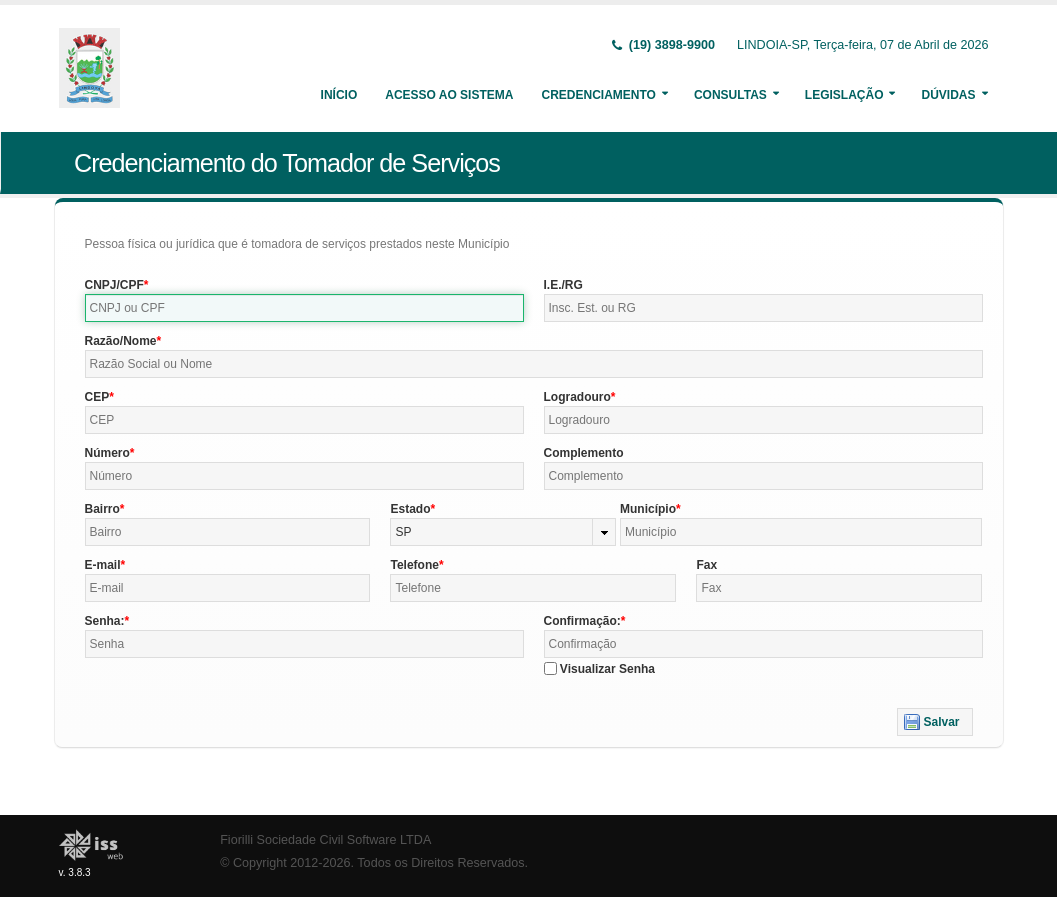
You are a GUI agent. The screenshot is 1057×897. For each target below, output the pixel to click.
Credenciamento (598, 95)
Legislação (844, 95)
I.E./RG (563, 285)
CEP (97, 397)
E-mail (103, 565)
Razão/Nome (121, 341)
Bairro (102, 509)
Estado (410, 509)
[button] (934, 722)
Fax (706, 565)
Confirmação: (582, 621)
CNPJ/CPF (114, 285)
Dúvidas (948, 95)
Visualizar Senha (607, 669)
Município (648, 509)
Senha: (105, 621)
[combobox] (503, 532)
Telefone (414, 565)
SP (403, 532)
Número (107, 453)
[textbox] (304, 308)
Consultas (730, 95)
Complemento (584, 453)
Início (339, 95)
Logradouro (577, 397)
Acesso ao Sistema (449, 95)
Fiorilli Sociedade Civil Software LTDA (325, 840)
